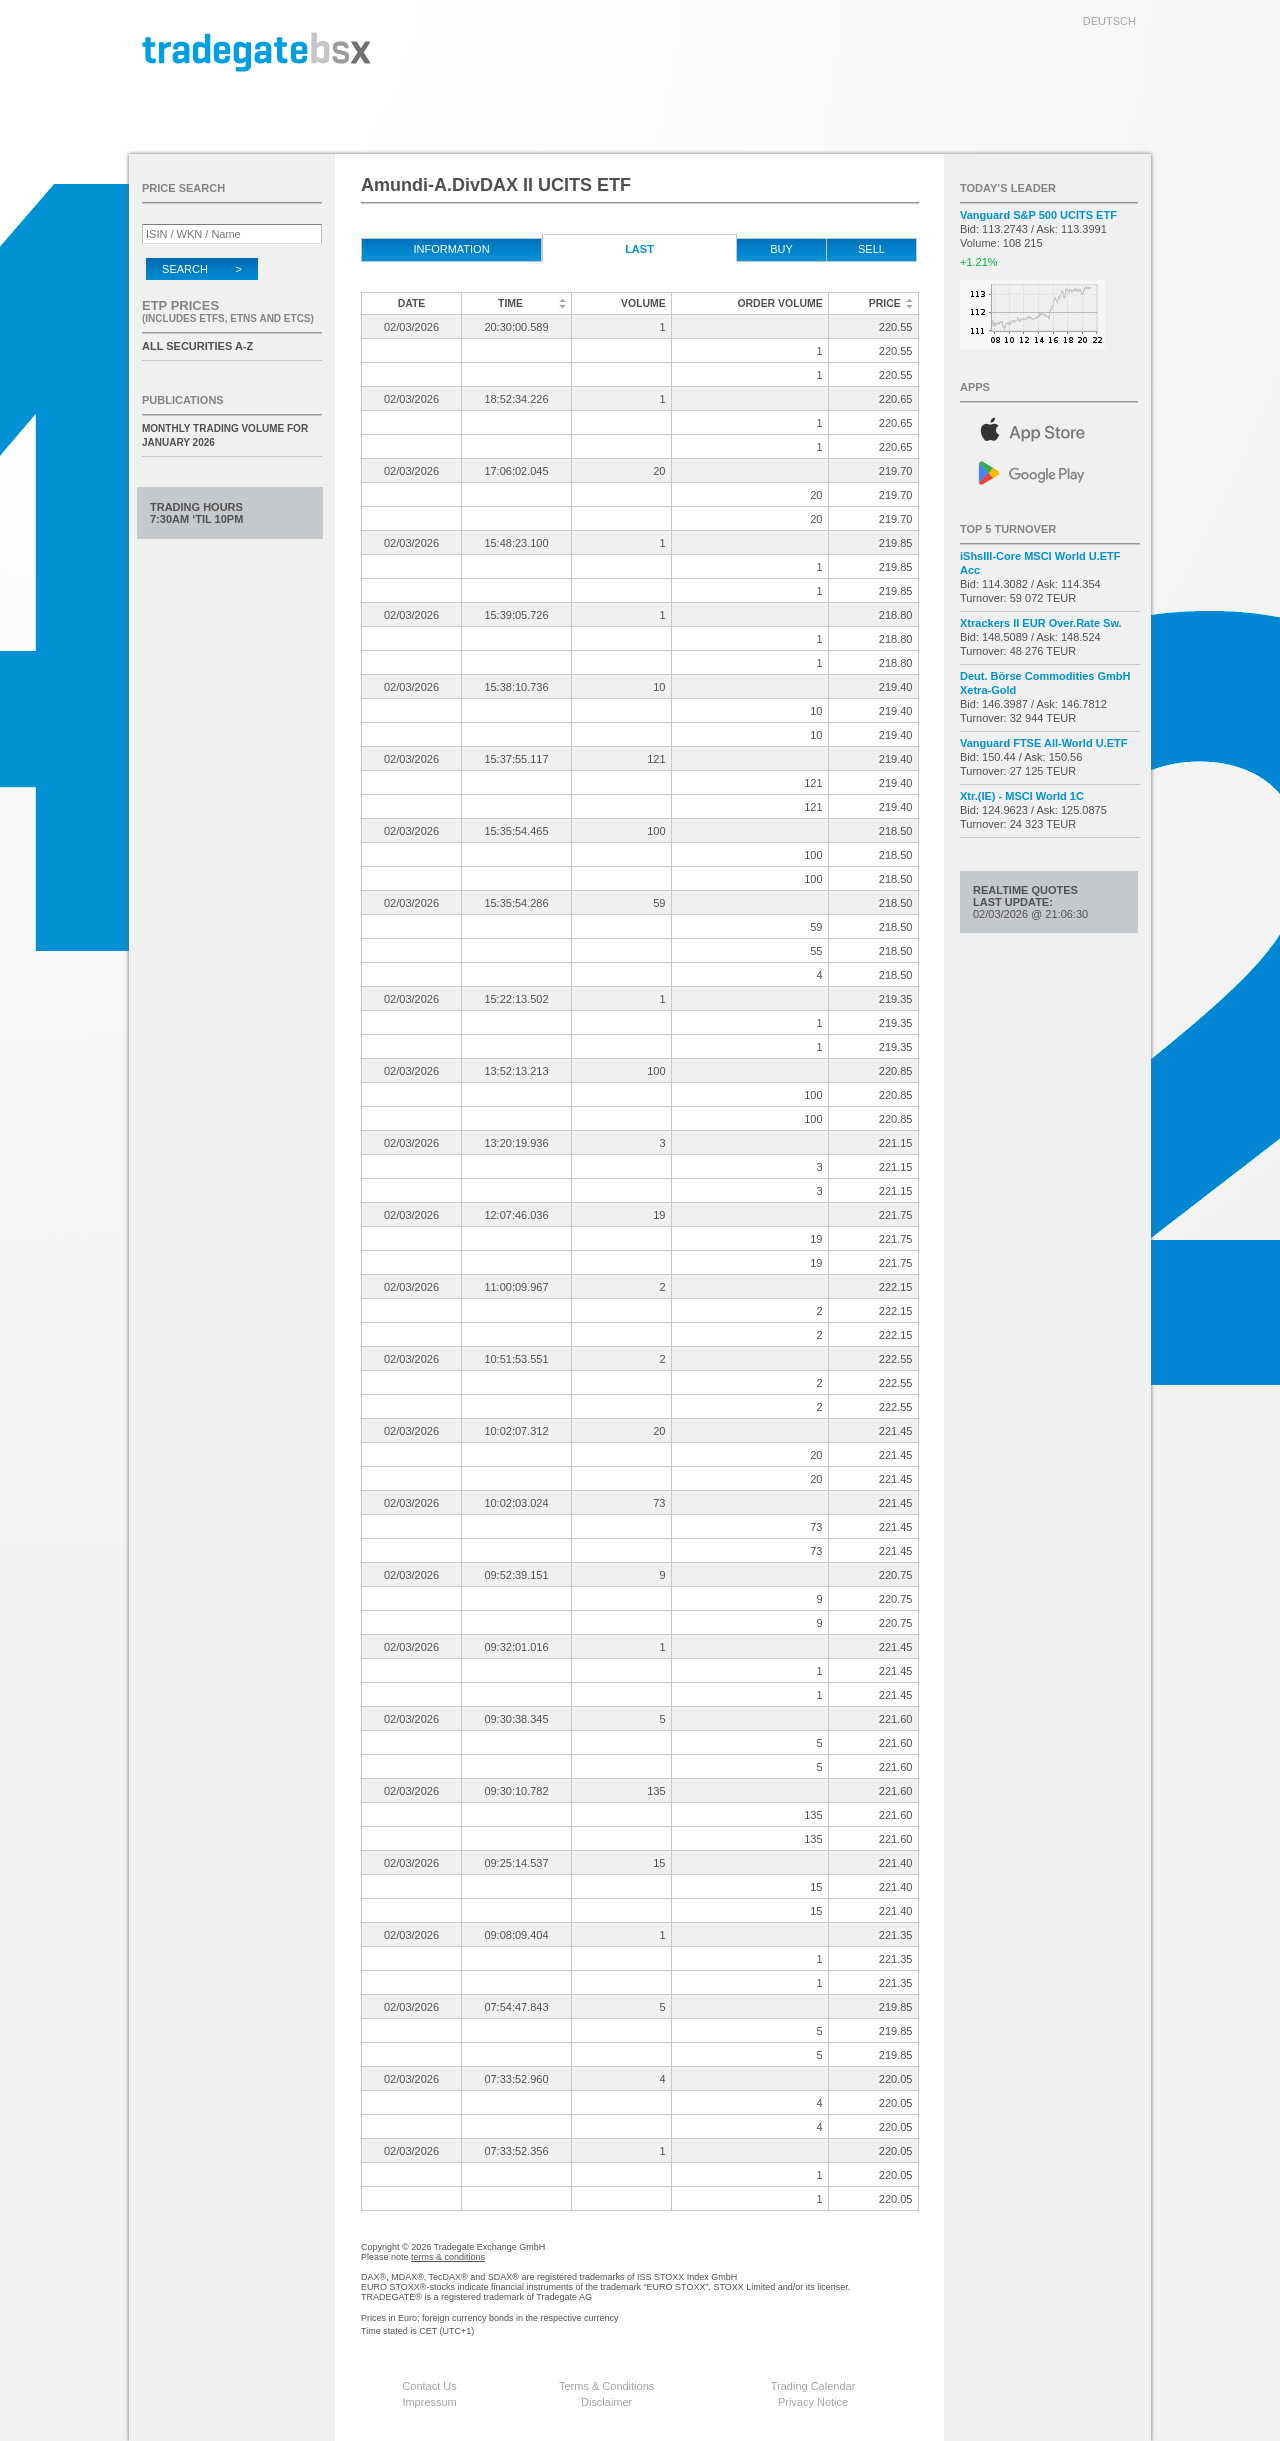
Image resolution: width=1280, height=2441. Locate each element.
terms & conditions (448, 2257)
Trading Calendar (813, 2386)
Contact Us (429, 2386)
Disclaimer (606, 2402)
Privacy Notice (813, 2402)
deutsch (1109, 21)
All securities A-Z (197, 346)
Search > (202, 269)
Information (451, 249)
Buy (781, 249)
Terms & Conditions (606, 2386)
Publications (183, 400)
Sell (871, 249)
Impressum (429, 2402)
